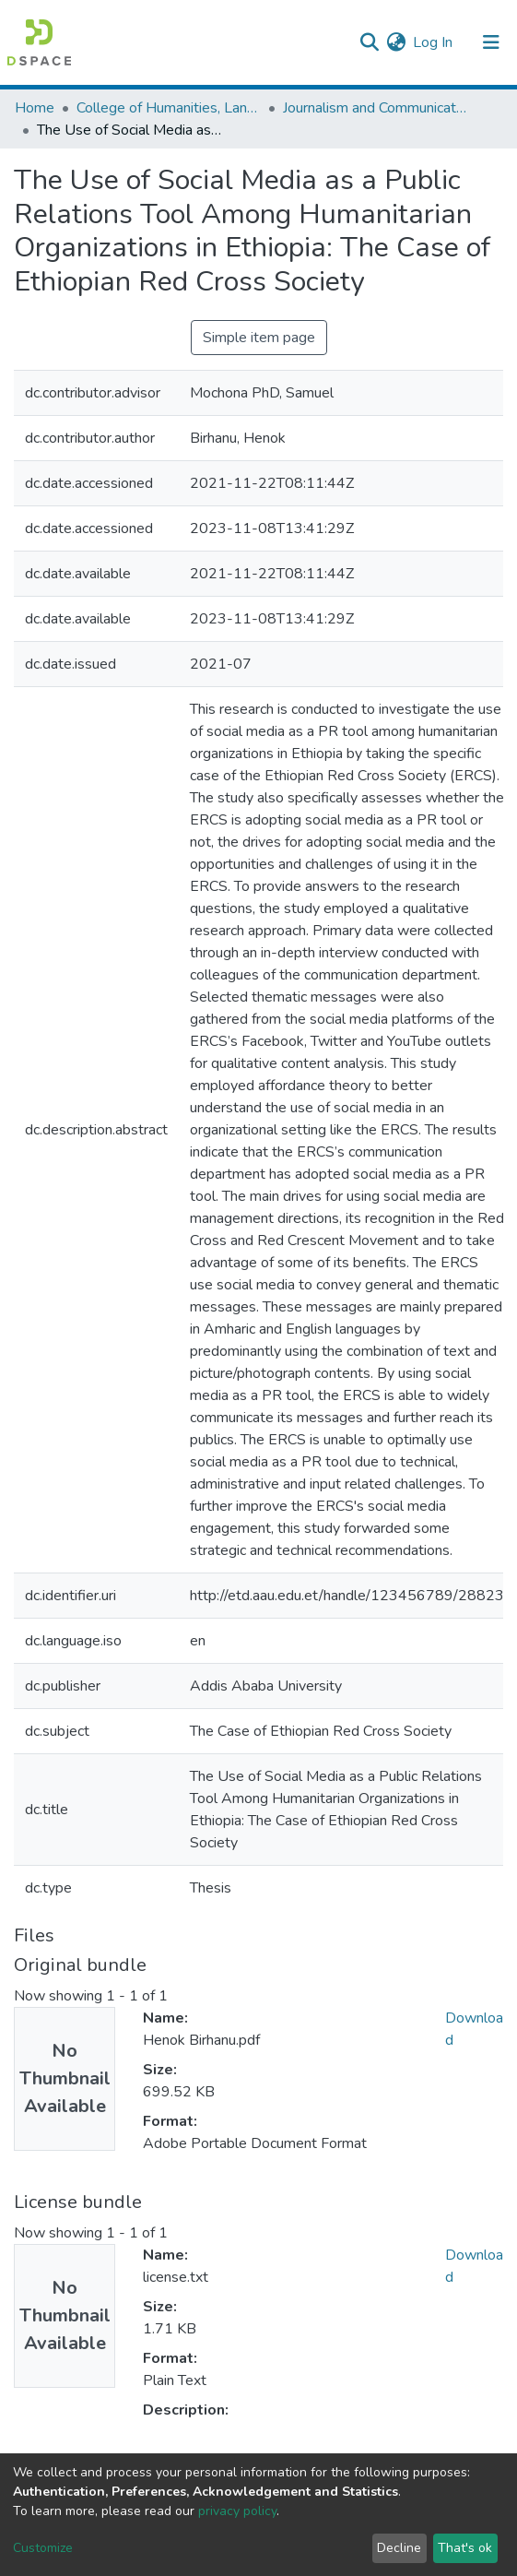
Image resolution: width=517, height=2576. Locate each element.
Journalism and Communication (375, 108)
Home (34, 108)
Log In (433, 42)
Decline (399, 2548)
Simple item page (259, 337)
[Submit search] (369, 42)
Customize (43, 2548)
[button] (395, 42)
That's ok (465, 2548)
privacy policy (237, 2511)
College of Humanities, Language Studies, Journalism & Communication (168, 108)
